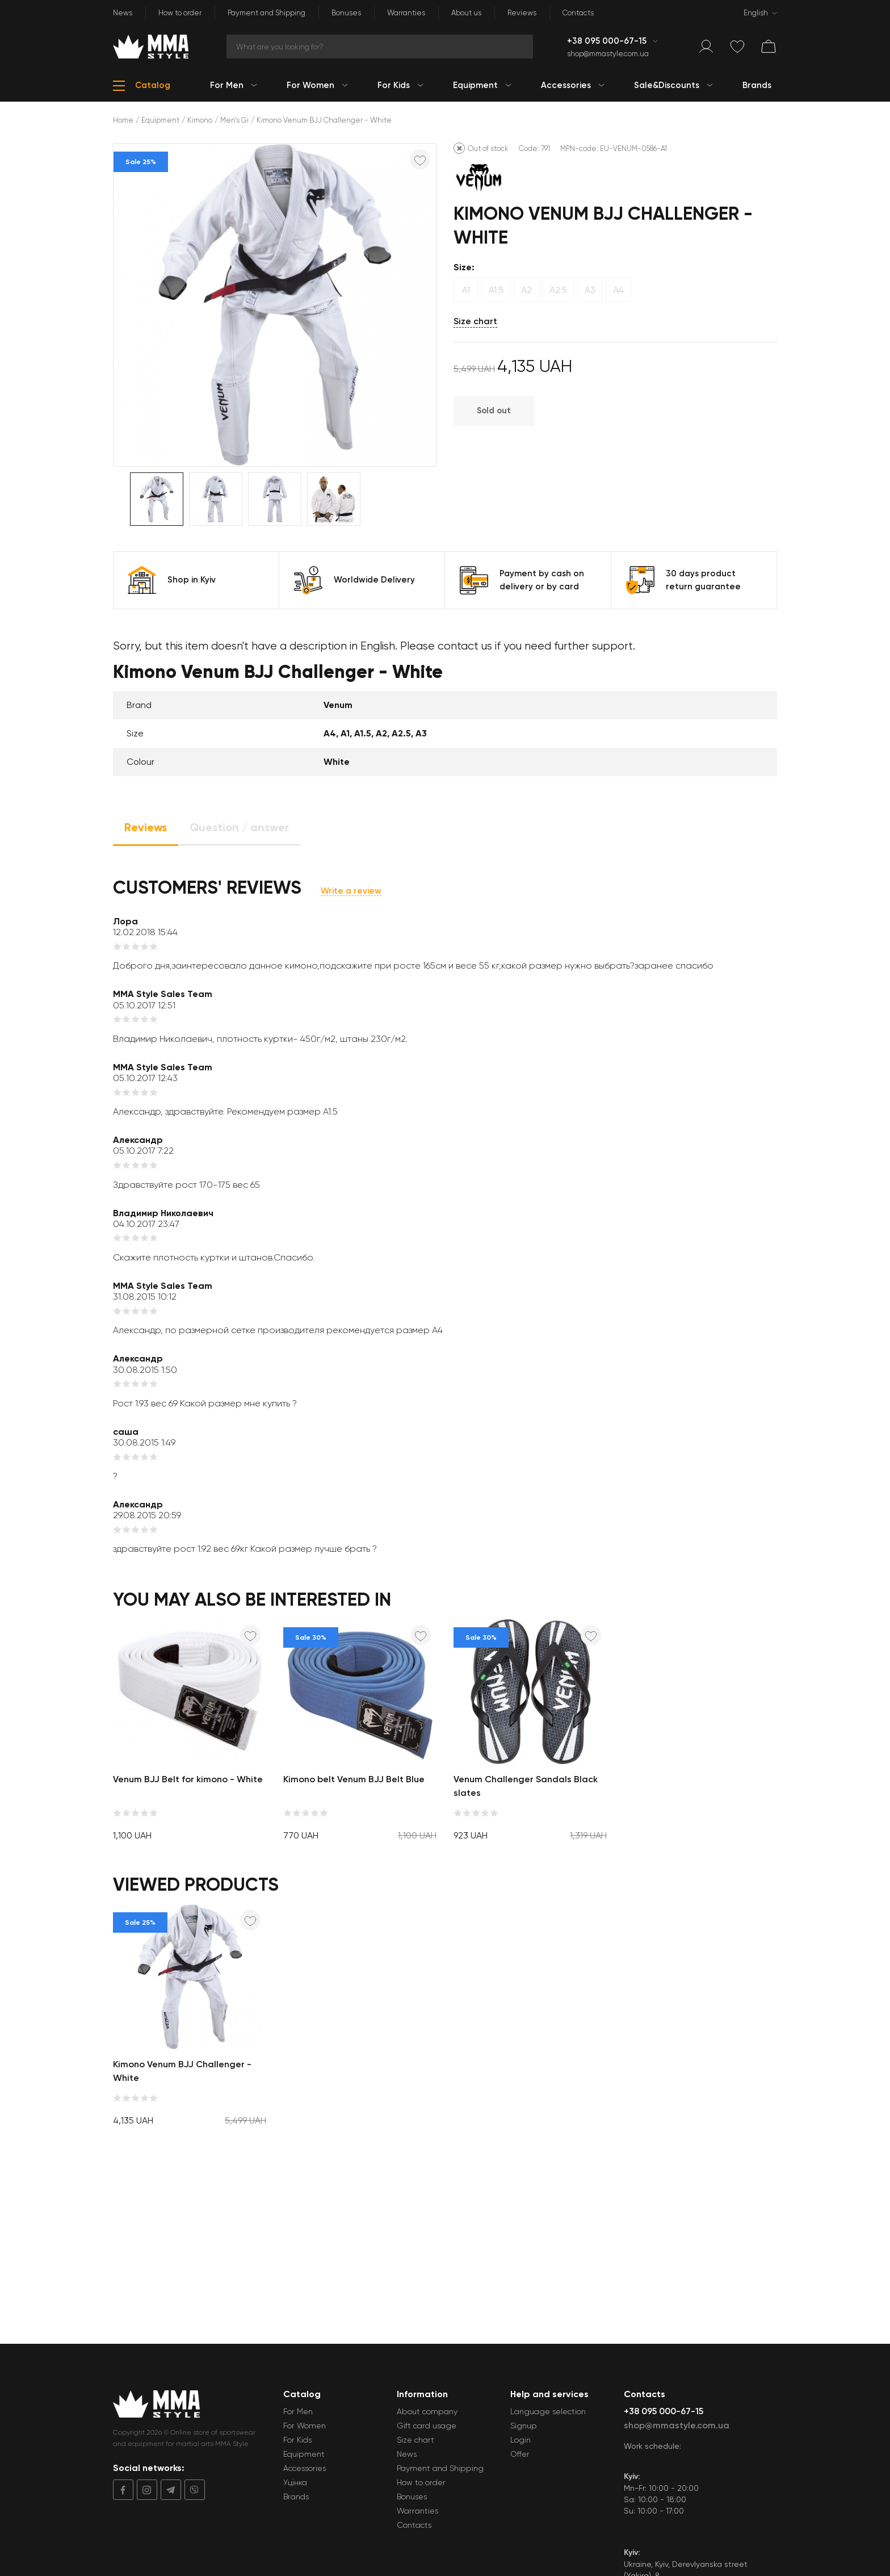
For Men (298, 2411)
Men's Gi (234, 120)
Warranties (406, 13)
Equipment (160, 120)
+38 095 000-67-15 (608, 41)
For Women (304, 2425)
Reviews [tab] (145, 827)
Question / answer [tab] (239, 827)
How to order (179, 13)
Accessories (304, 2468)
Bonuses (346, 13)
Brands (296, 2496)
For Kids (297, 2439)
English (756, 13)
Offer (520, 2453)
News (122, 13)
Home (123, 120)
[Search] (379, 46)
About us (466, 13)
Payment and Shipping (266, 13)
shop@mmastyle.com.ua (608, 53)
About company (427, 2411)
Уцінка (295, 2482)
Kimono (199, 120)
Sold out (494, 410)
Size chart (475, 321)
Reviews (521, 13)
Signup (523, 2425)
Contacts (578, 13)
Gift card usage (426, 2425)
